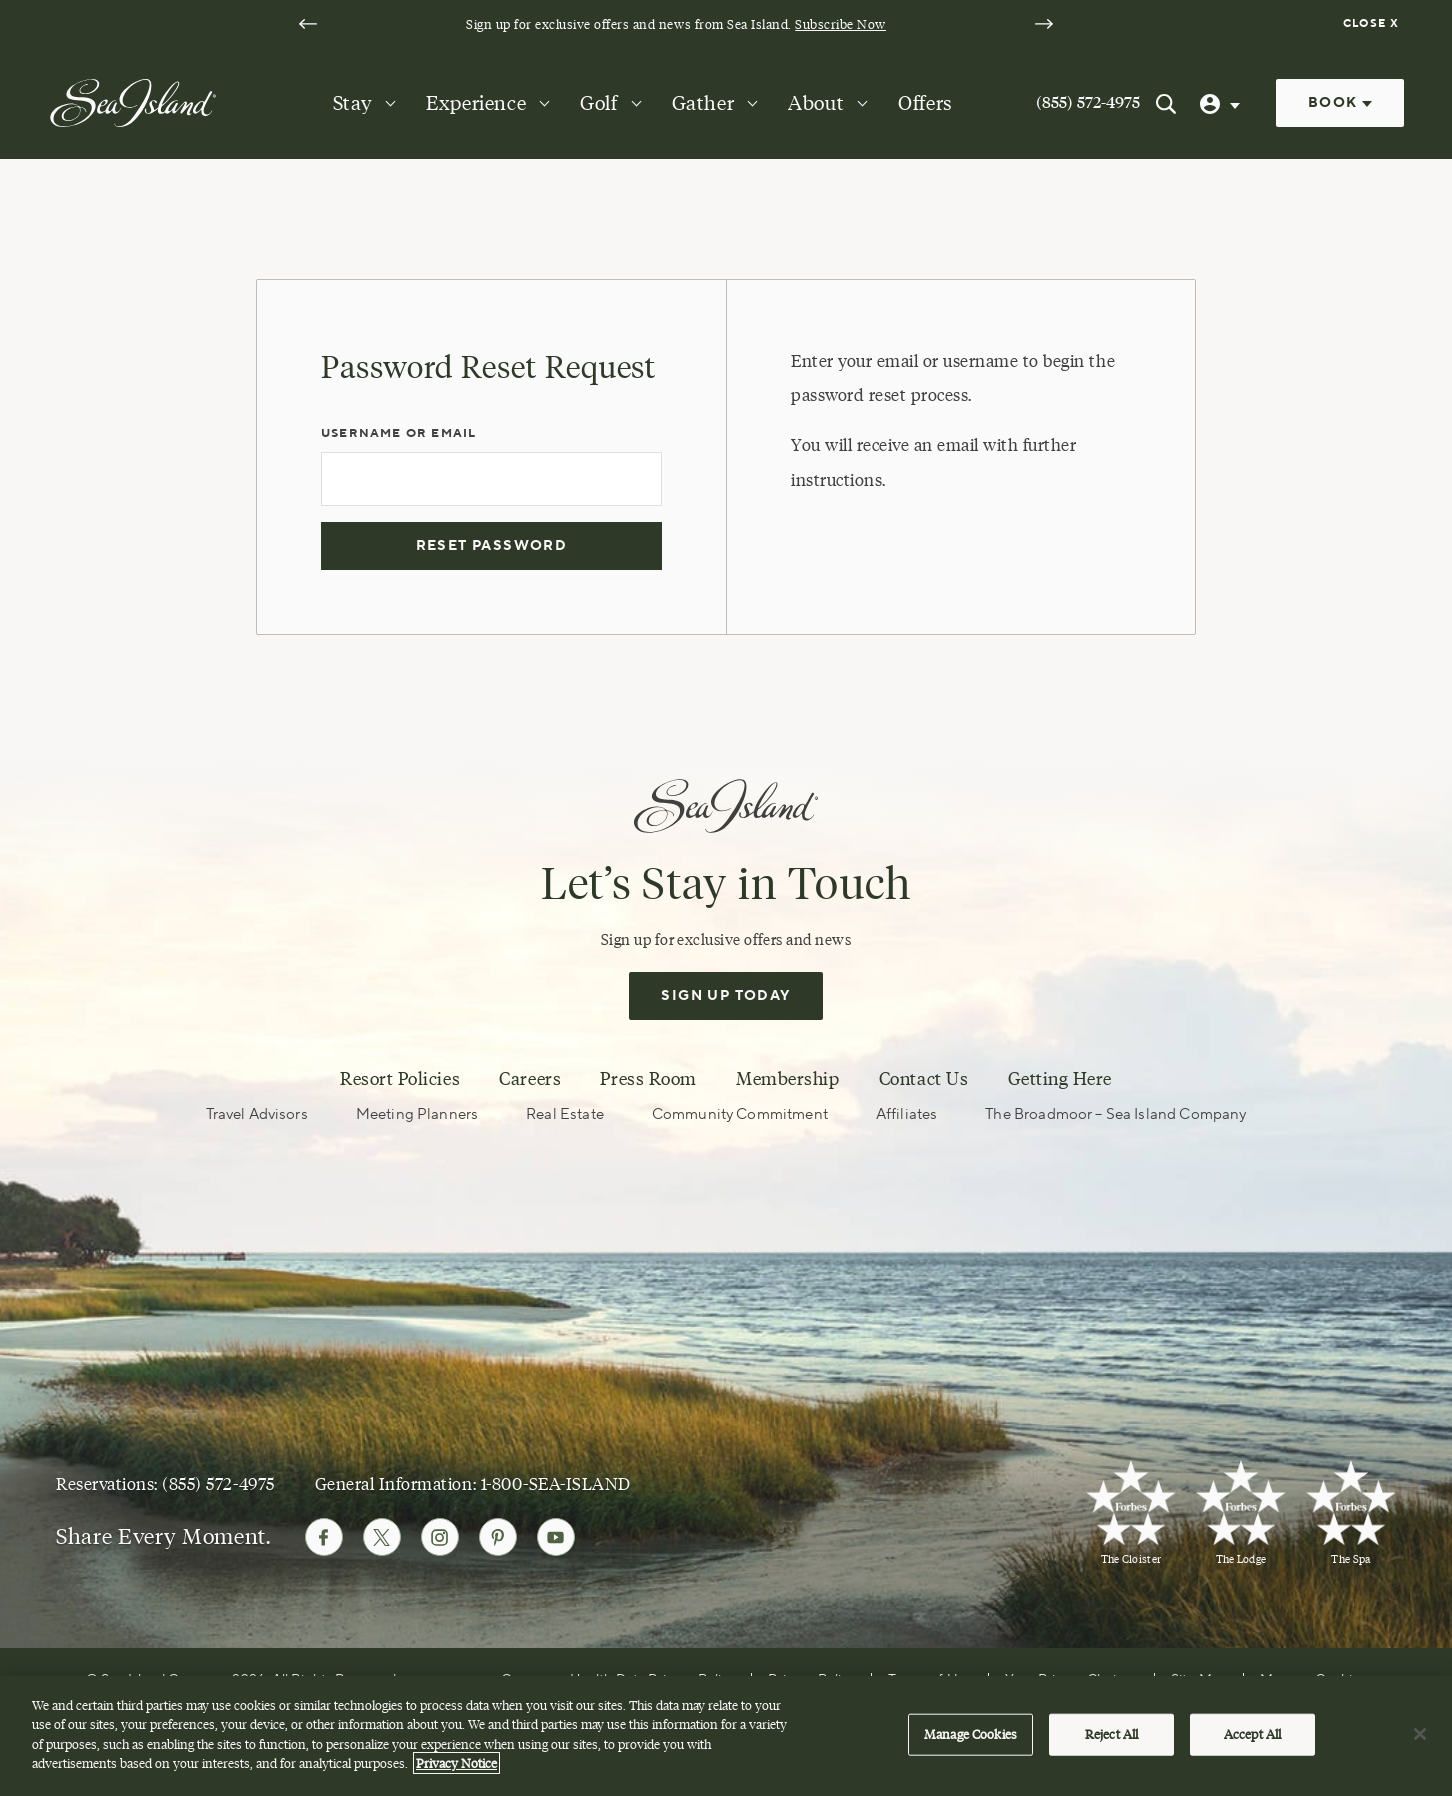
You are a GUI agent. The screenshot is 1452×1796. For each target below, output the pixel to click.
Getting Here (1060, 1079)
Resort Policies (400, 1079)
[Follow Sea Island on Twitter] (382, 1537)
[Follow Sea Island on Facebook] (324, 1537)
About (816, 103)
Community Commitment (740, 1114)
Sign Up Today (725, 996)
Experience (476, 103)
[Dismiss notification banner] (1373, 24)
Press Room (648, 1079)
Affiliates (907, 1114)
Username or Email (398, 433)
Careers (530, 1079)
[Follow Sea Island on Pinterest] (498, 1537)
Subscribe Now (840, 24)
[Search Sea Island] (1166, 103)
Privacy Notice (456, 1769)
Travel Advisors (257, 1114)
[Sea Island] (133, 102)
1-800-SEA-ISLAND (556, 1483)
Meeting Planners (417, 1114)
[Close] (1420, 1740)
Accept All (1252, 1739)
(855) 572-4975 (1088, 102)
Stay (352, 103)
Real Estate (565, 1114)
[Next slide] (1044, 24)
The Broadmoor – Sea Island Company (1115, 1114)
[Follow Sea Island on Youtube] (556, 1537)
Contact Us (923, 1079)
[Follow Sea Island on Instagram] (440, 1537)
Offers (925, 103)
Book (1340, 103)
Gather (703, 103)
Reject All (1111, 1739)
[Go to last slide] (308, 24)
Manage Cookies (970, 1739)
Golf (598, 103)
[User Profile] (1222, 103)
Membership (787, 1079)
